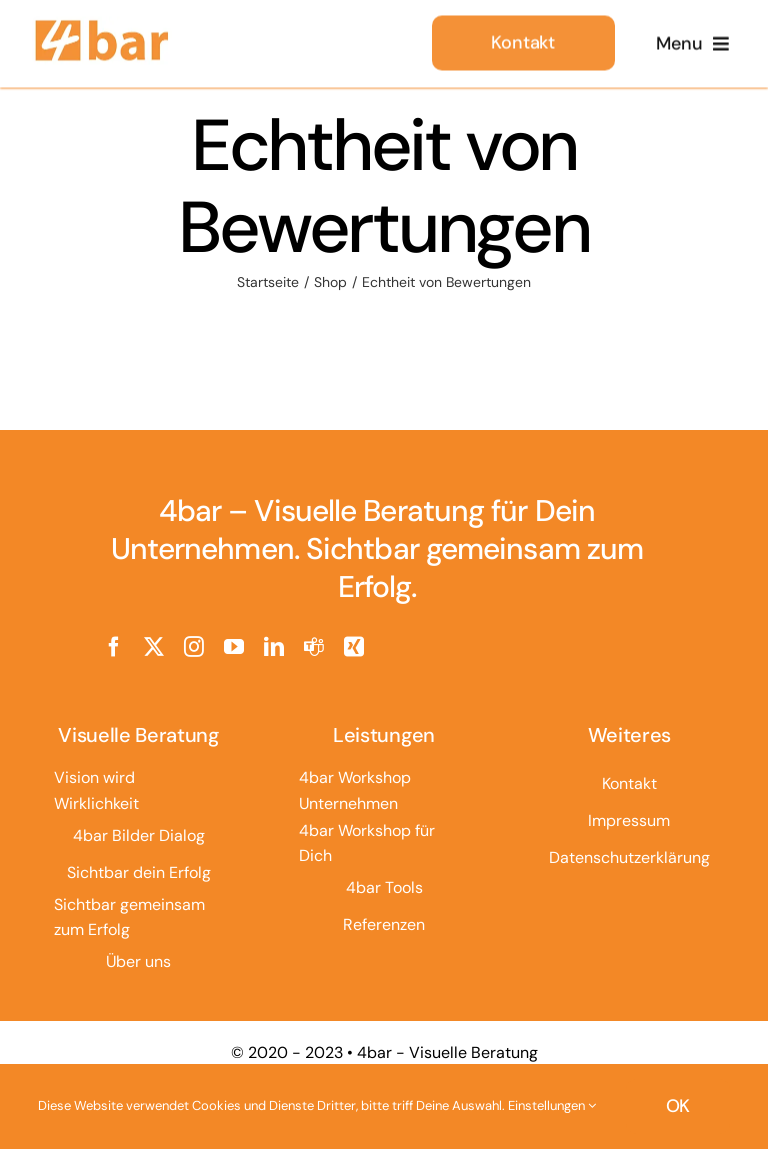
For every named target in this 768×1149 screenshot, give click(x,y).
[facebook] (114, 647)
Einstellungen (552, 1105)
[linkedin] (274, 647)
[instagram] (194, 647)
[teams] (314, 647)
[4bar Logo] (102, 25)
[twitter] (154, 647)
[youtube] (234, 647)
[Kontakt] (523, 40)
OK (678, 1106)
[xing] (354, 647)
